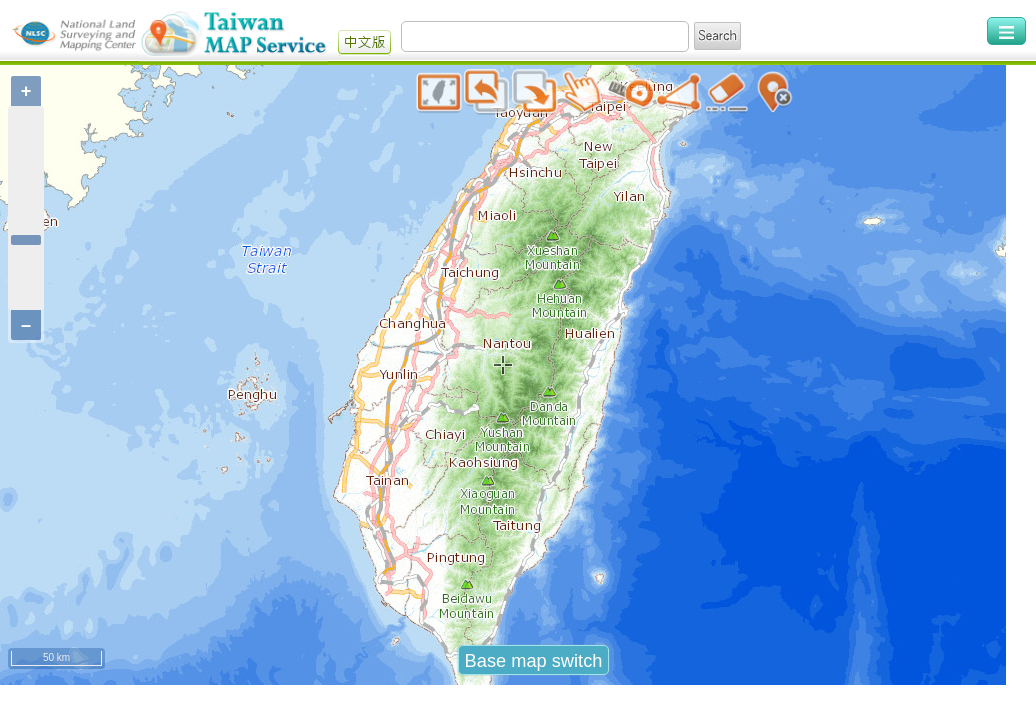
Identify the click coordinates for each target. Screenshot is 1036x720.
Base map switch (534, 680)
